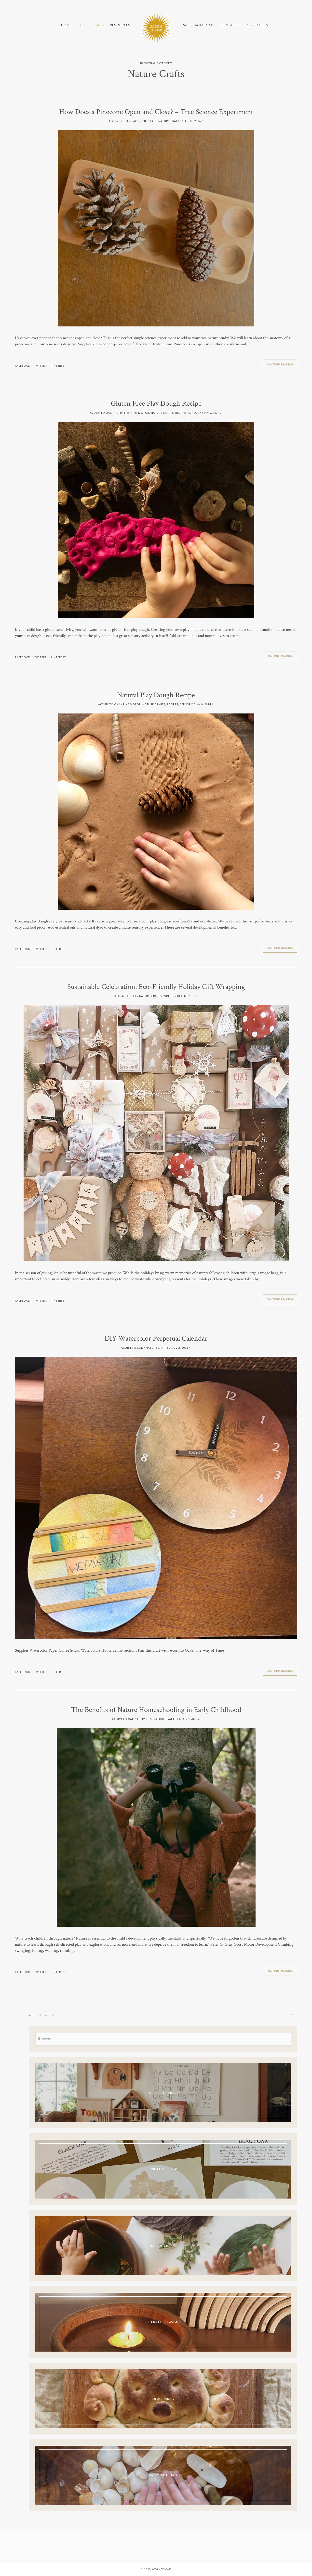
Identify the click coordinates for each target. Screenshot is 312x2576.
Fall (153, 121)
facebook (22, 365)
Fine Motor (140, 412)
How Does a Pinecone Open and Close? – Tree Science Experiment (156, 112)
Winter (168, 996)
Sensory (194, 412)
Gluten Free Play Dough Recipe (156, 403)
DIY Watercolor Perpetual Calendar (156, 1338)
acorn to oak (119, 121)
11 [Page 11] (53, 2015)
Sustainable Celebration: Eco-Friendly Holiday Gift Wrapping (156, 987)
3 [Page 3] (40, 2015)
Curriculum (258, 25)
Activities (140, 121)
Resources (120, 25)
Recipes (181, 412)
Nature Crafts (90, 25)
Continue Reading (280, 364)
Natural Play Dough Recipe (156, 695)
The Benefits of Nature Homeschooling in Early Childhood (156, 1710)
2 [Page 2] (30, 2015)
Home (66, 25)
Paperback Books (198, 25)
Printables (230, 25)
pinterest (58, 365)
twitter (40, 365)
